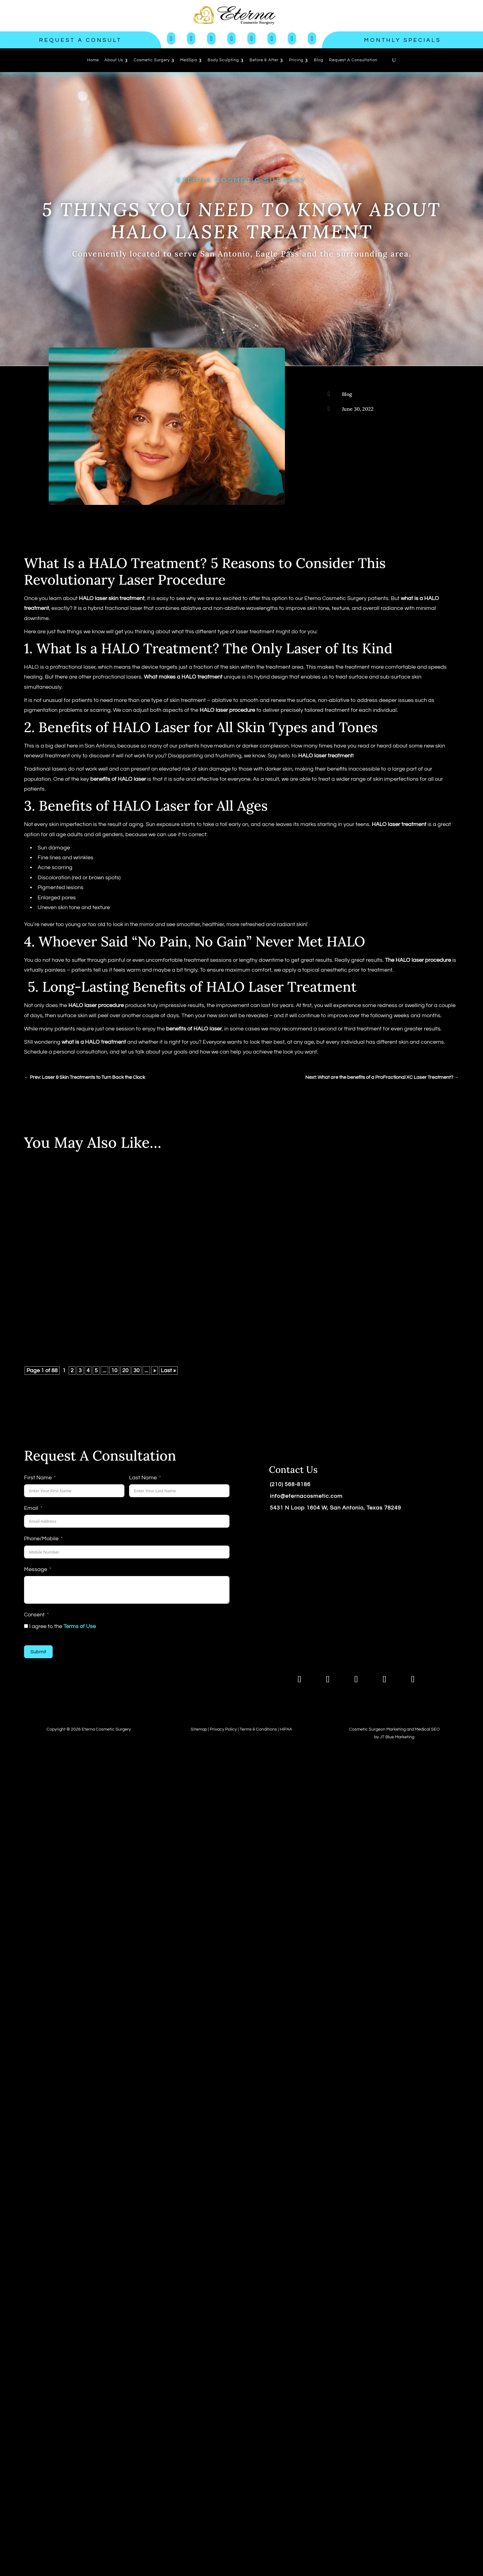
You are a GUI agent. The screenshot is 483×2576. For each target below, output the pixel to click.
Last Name (143, 1478)
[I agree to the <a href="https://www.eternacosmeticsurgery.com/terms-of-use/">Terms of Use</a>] (26, 1626)
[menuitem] (93, 60)
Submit (38, 1651)
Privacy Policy (223, 1729)
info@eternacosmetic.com (306, 1496)
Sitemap (199, 1729)
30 (136, 1370)
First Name (38, 1478)
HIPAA (286, 1729)
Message (35, 1569)
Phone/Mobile (41, 1539)
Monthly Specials (402, 40)
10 (114, 1370)
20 (125, 1370)
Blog (347, 394)
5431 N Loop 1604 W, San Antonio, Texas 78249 (335, 1508)
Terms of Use (79, 1626)
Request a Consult (80, 40)
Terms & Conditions (258, 1729)
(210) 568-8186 (290, 1484)
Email (31, 1508)
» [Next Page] (154, 1370)
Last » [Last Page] (168, 1370)
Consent (34, 1615)
